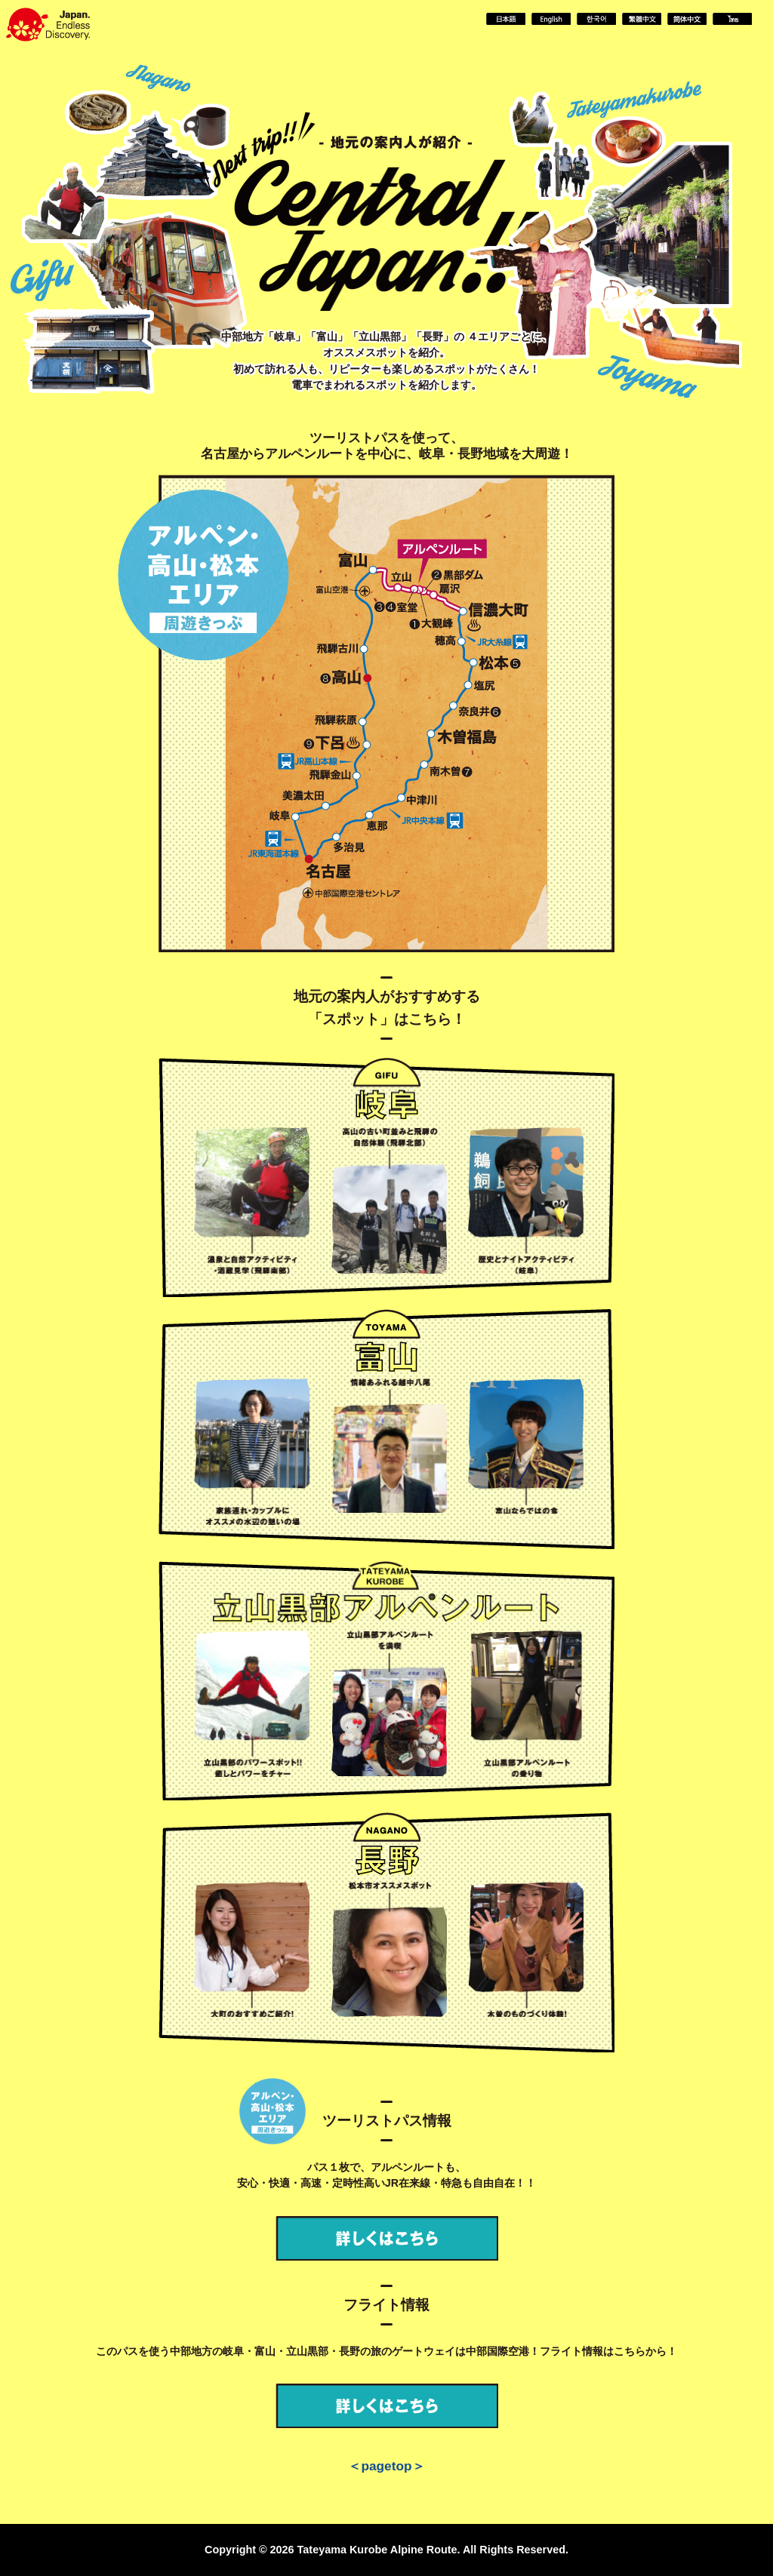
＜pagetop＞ (386, 2465)
